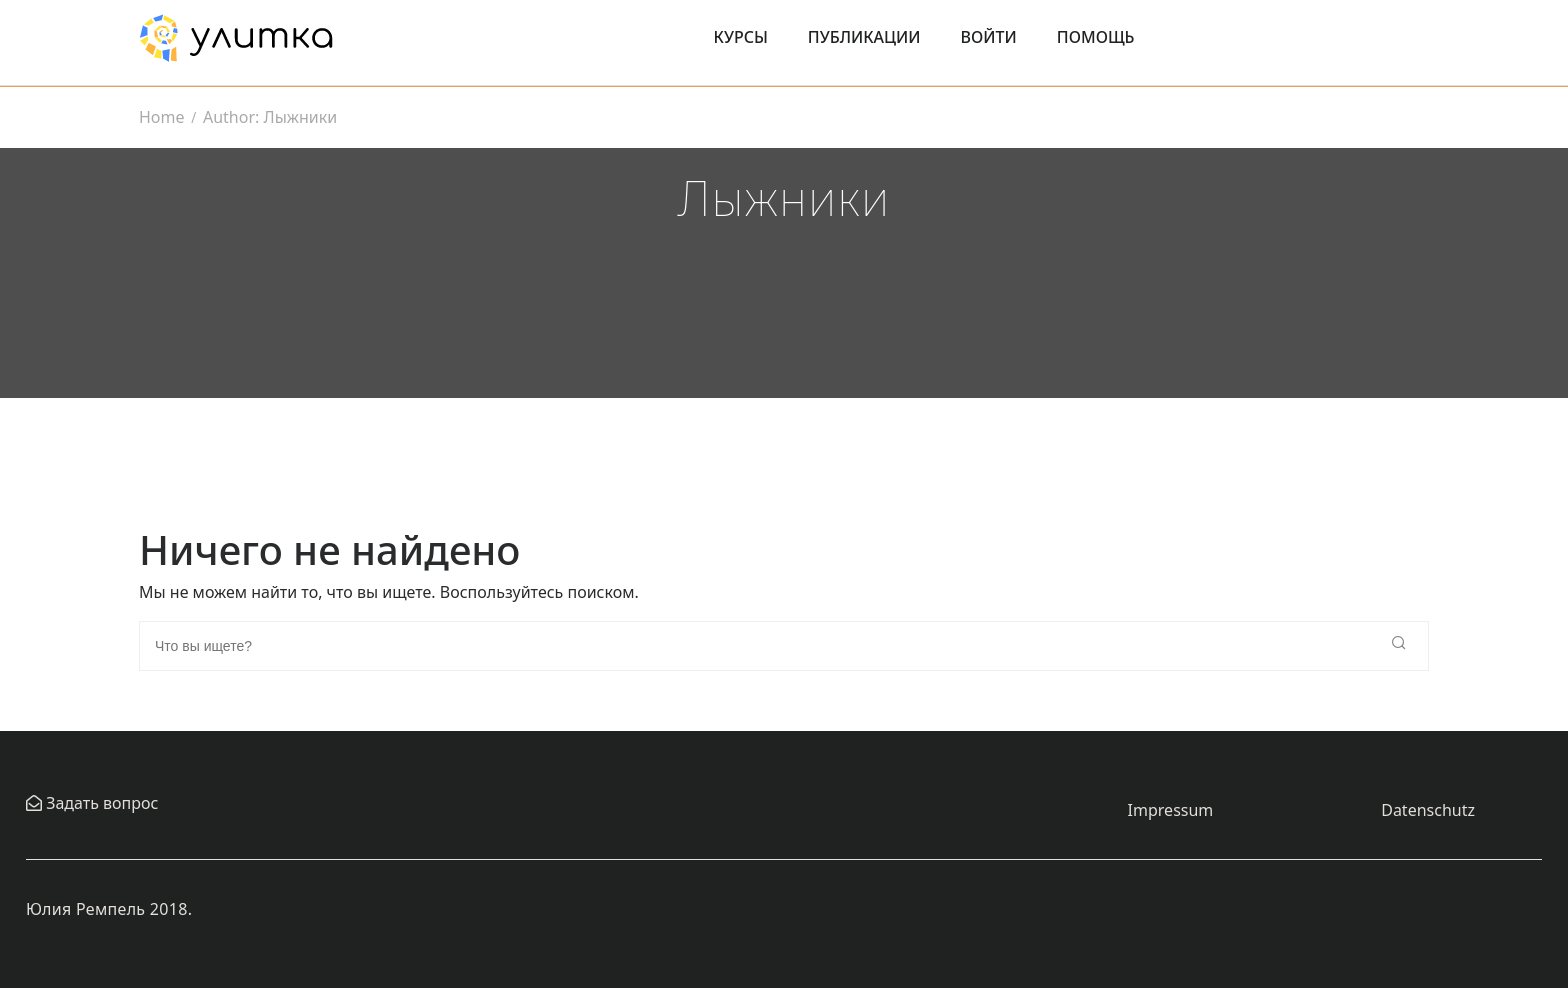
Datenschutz (1428, 810)
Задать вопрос (100, 803)
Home (162, 117)
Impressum (1171, 810)
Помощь (1096, 37)
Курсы (741, 37)
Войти (989, 37)
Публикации (864, 37)
